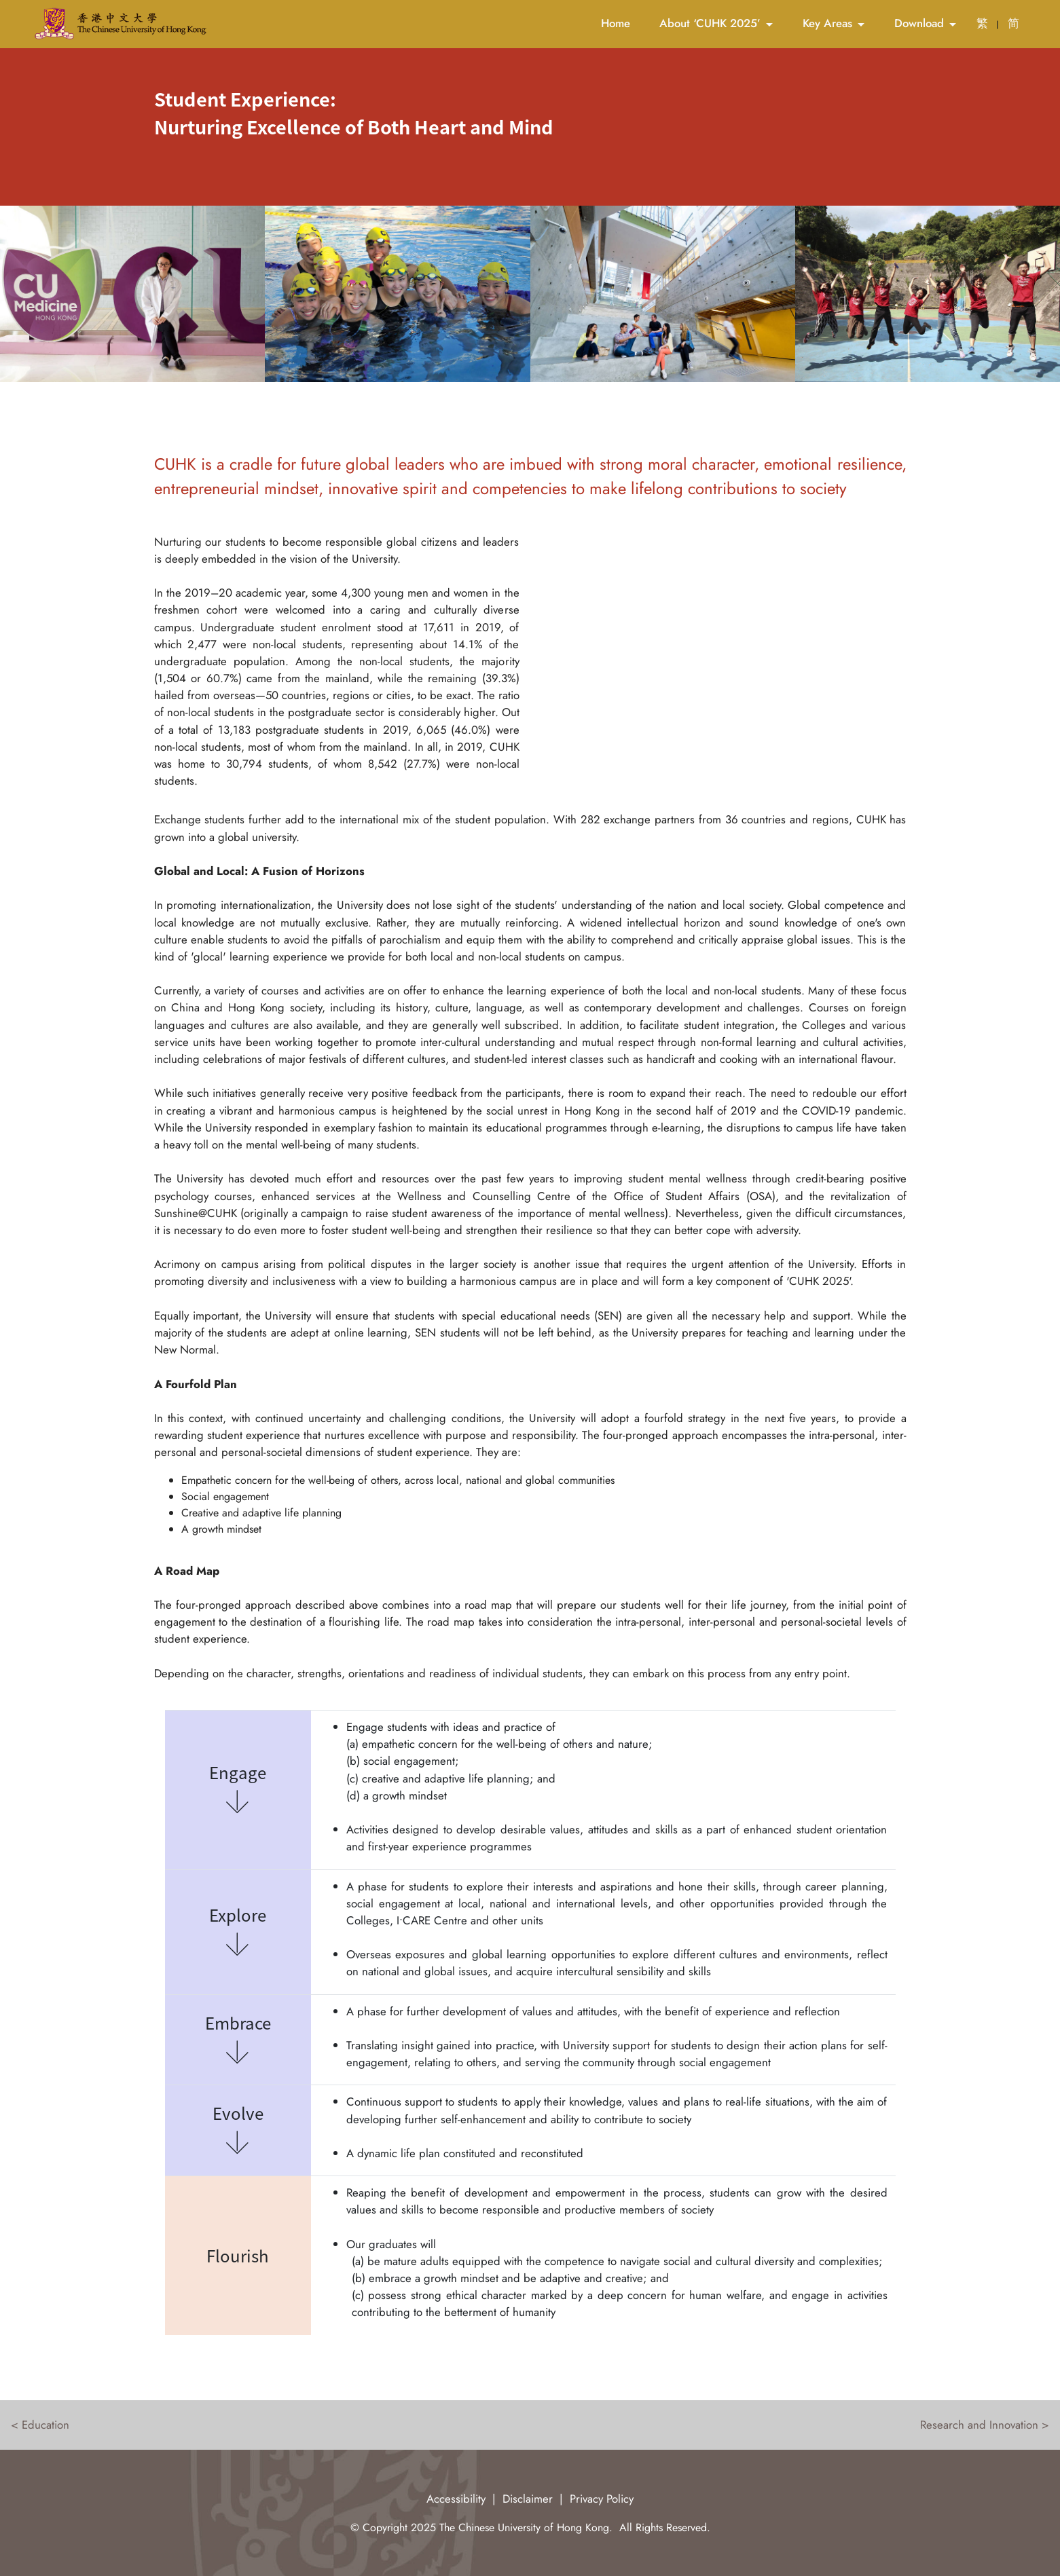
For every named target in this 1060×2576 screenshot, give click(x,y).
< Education (40, 2424)
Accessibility (456, 2498)
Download (919, 23)
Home (615, 23)
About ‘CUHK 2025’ (710, 23)
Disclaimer (527, 2498)
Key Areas (827, 23)
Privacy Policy (602, 2498)
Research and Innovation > (984, 2424)
